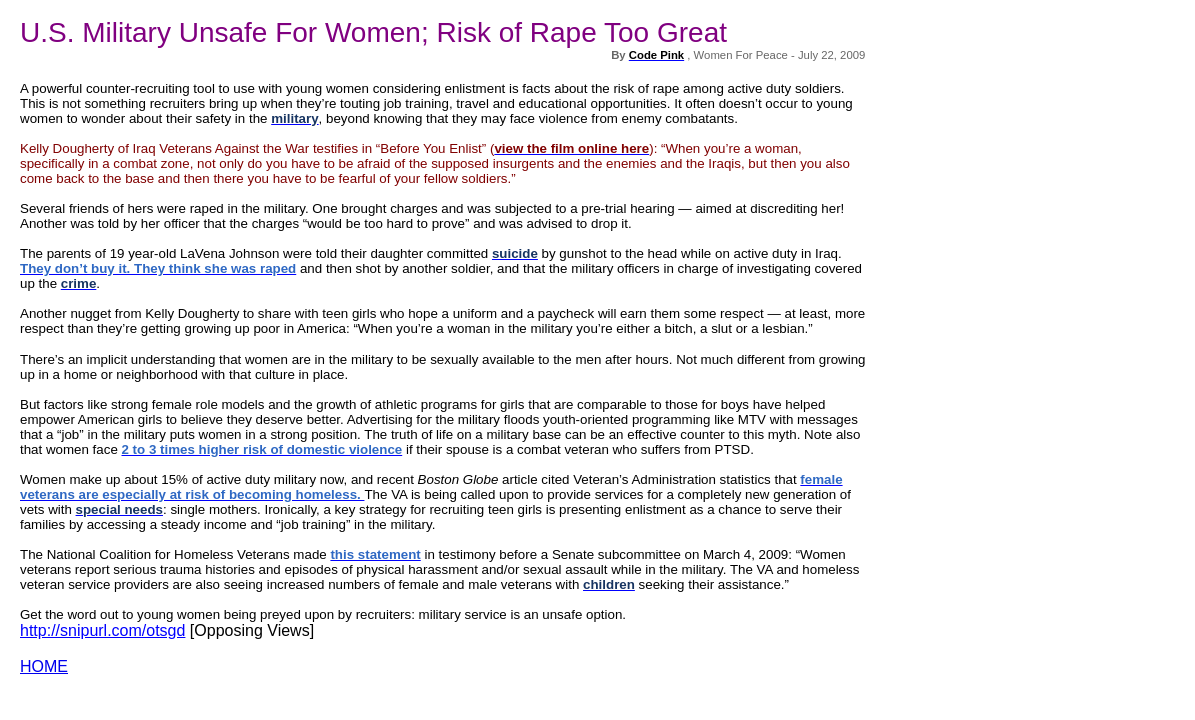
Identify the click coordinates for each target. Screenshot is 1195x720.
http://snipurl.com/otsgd (102, 630)
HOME (44, 666)
